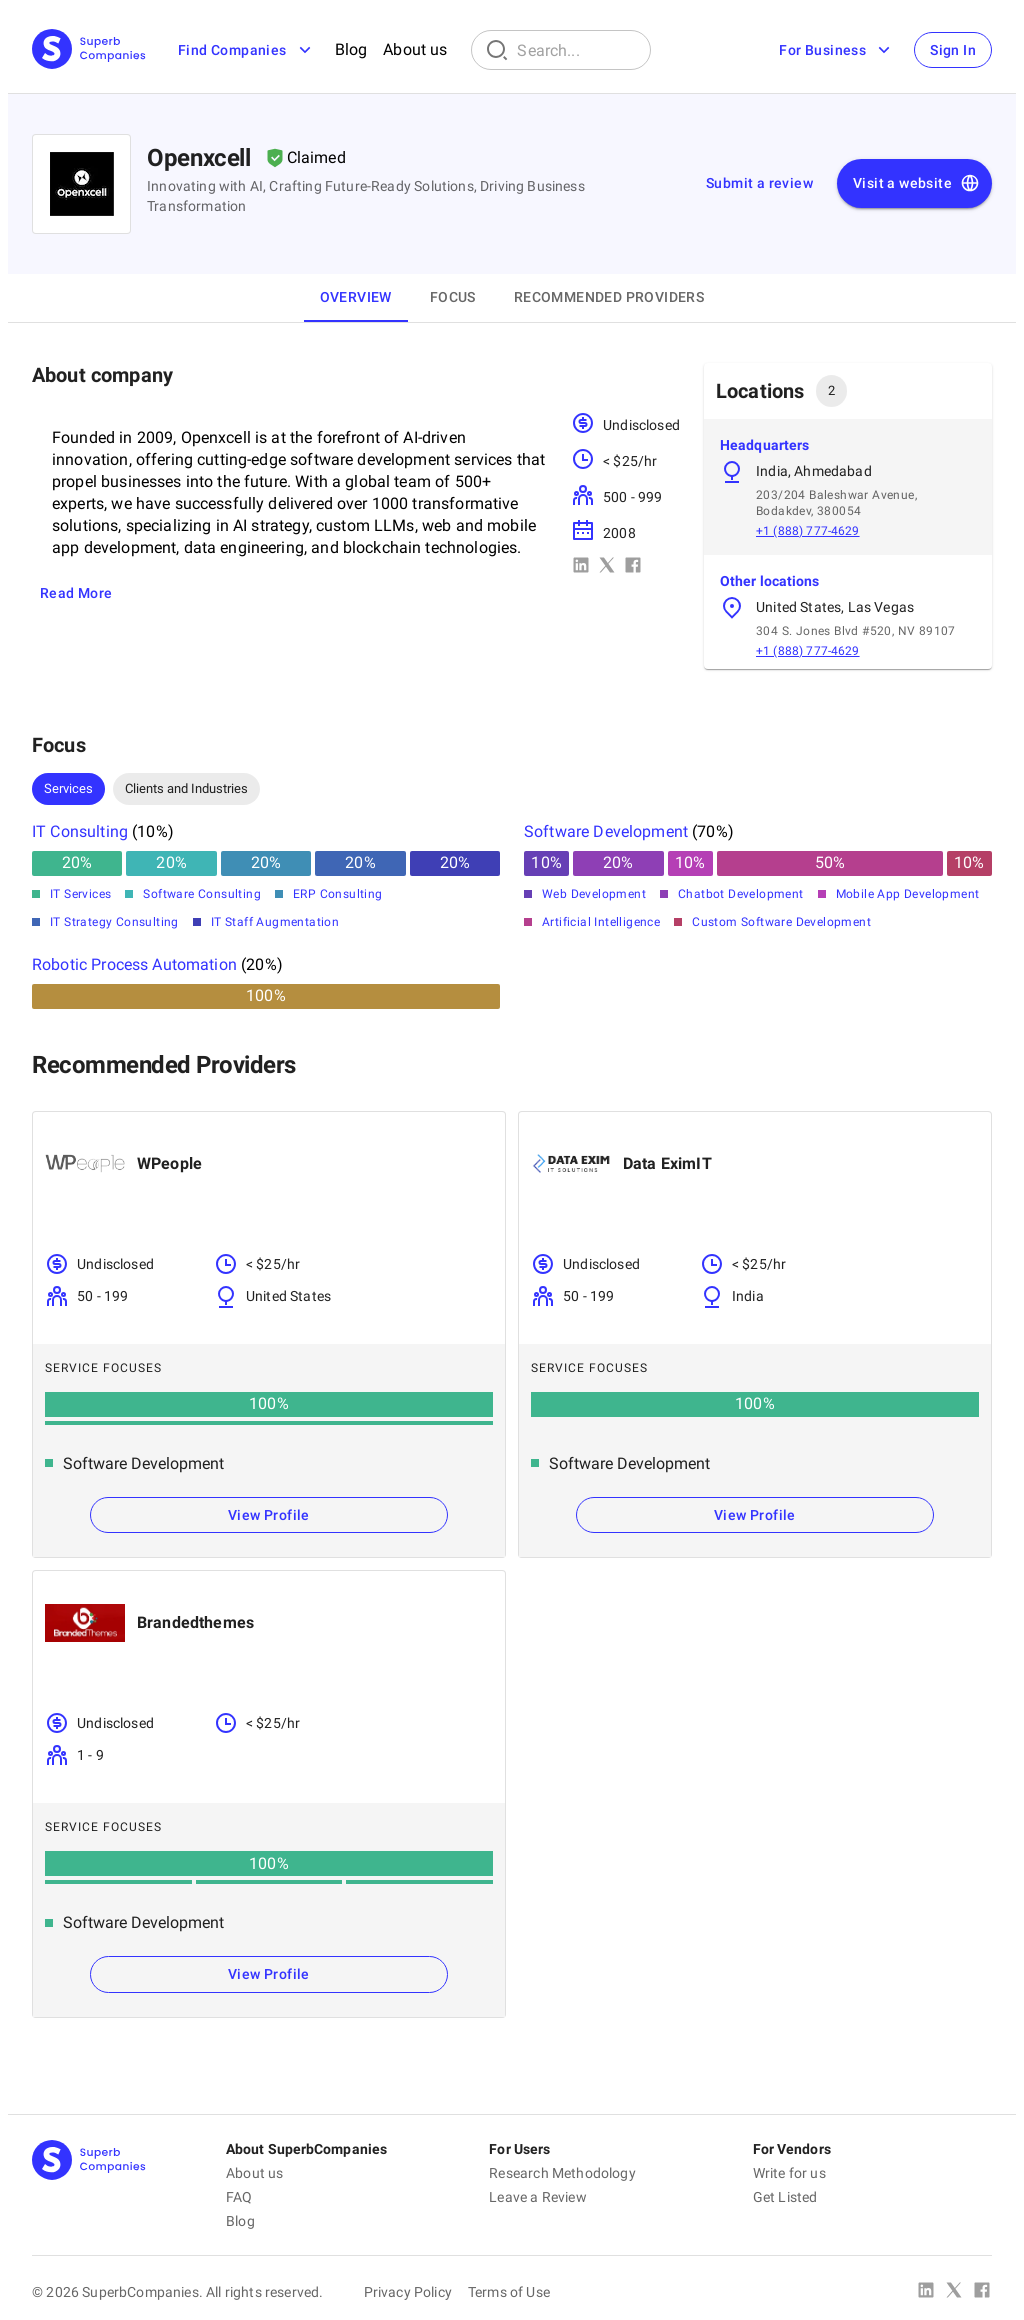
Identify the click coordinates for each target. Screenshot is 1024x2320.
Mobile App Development (908, 894)
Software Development (606, 831)
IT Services (80, 894)
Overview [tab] (356, 297)
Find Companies (246, 50)
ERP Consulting (338, 894)
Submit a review (759, 183)
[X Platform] (954, 2292)
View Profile (269, 1515)
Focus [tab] (453, 297)
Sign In (953, 50)
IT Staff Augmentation (275, 922)
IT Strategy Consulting (114, 922)
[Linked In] (926, 2292)
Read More (76, 593)
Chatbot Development (741, 894)
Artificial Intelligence (601, 922)
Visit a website (916, 184)
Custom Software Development (781, 922)
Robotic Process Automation (134, 964)
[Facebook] (982, 2292)
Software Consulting (202, 894)
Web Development (594, 894)
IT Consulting (80, 831)
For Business (836, 50)
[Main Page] (89, 50)
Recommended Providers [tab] (609, 297)
